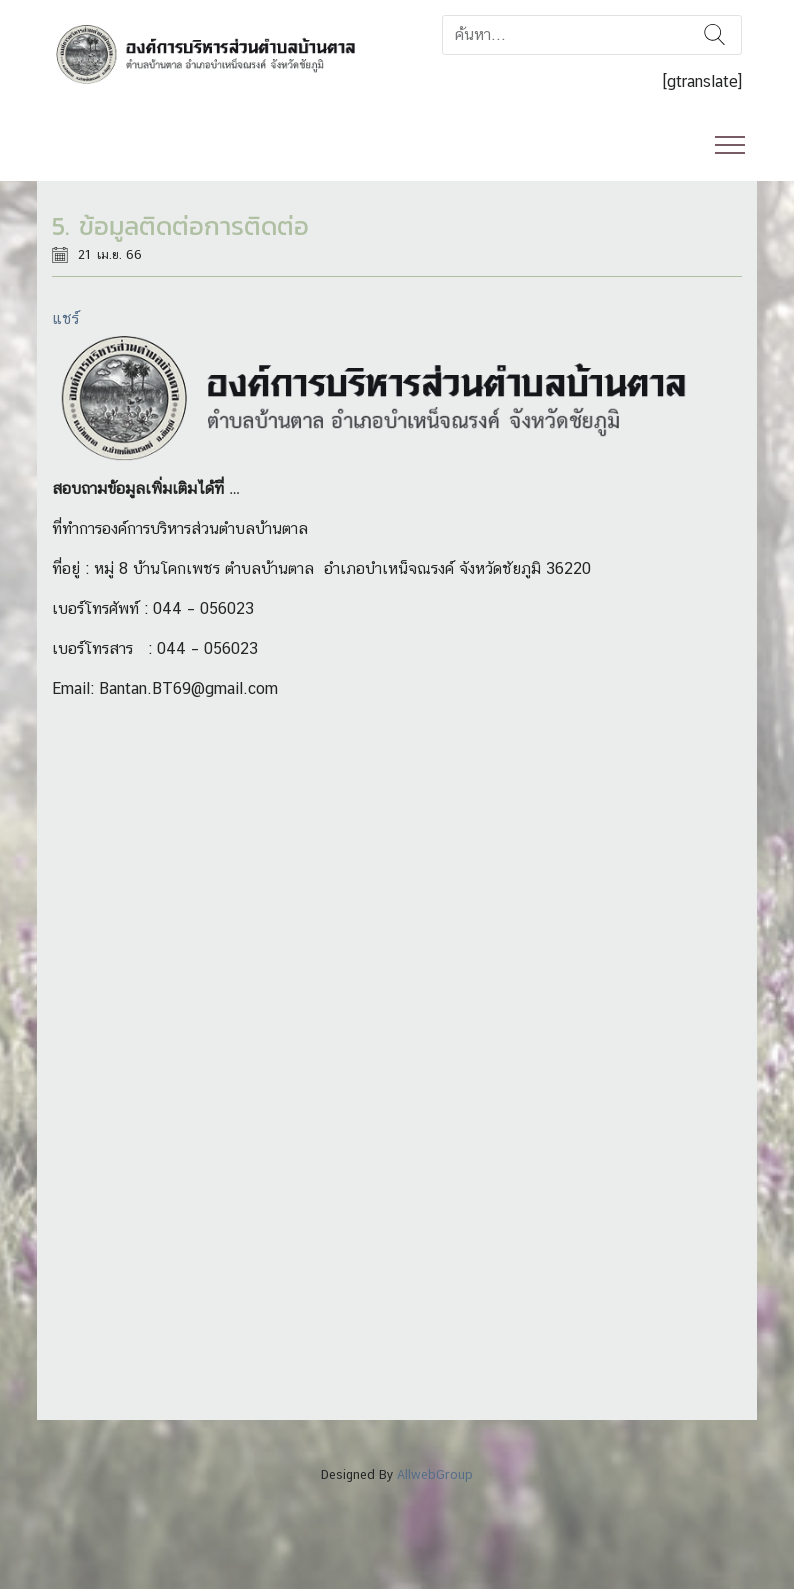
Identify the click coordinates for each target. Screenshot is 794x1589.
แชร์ (65, 318)
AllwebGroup (435, 1474)
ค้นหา (714, 35)
